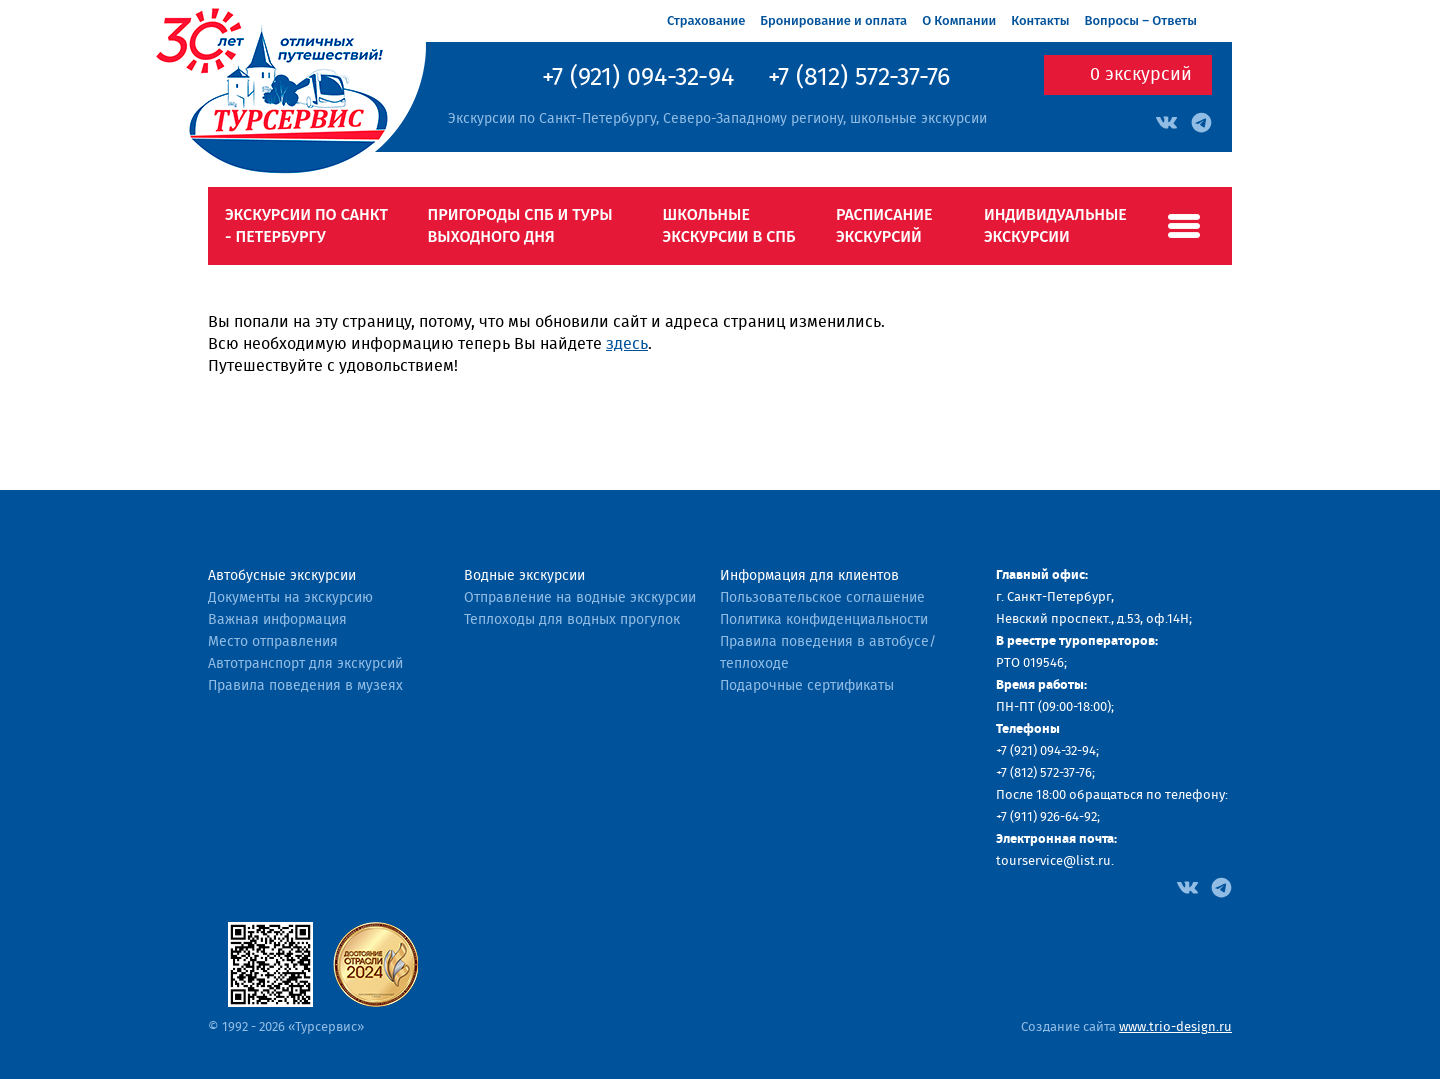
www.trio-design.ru (1175, 1027)
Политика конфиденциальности (824, 620)
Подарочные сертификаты (807, 686)
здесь (627, 344)
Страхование (706, 20)
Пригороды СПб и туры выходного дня (519, 225)
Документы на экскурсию (290, 598)
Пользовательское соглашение (822, 598)
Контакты (1040, 20)
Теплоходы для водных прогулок (572, 620)
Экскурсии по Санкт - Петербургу (306, 225)
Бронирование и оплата (833, 20)
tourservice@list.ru (1053, 861)
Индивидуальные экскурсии (1055, 225)
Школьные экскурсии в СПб (729, 225)
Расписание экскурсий (884, 225)
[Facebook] (1187, 886)
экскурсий (1141, 75)
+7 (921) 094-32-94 (638, 78)
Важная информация (277, 620)
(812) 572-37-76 (1051, 773)
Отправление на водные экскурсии (580, 598)
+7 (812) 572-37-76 (859, 78)
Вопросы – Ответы (1140, 20)
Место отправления (273, 642)
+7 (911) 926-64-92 (1046, 817)
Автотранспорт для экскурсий (305, 664)
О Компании (959, 20)
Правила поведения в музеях (305, 686)
